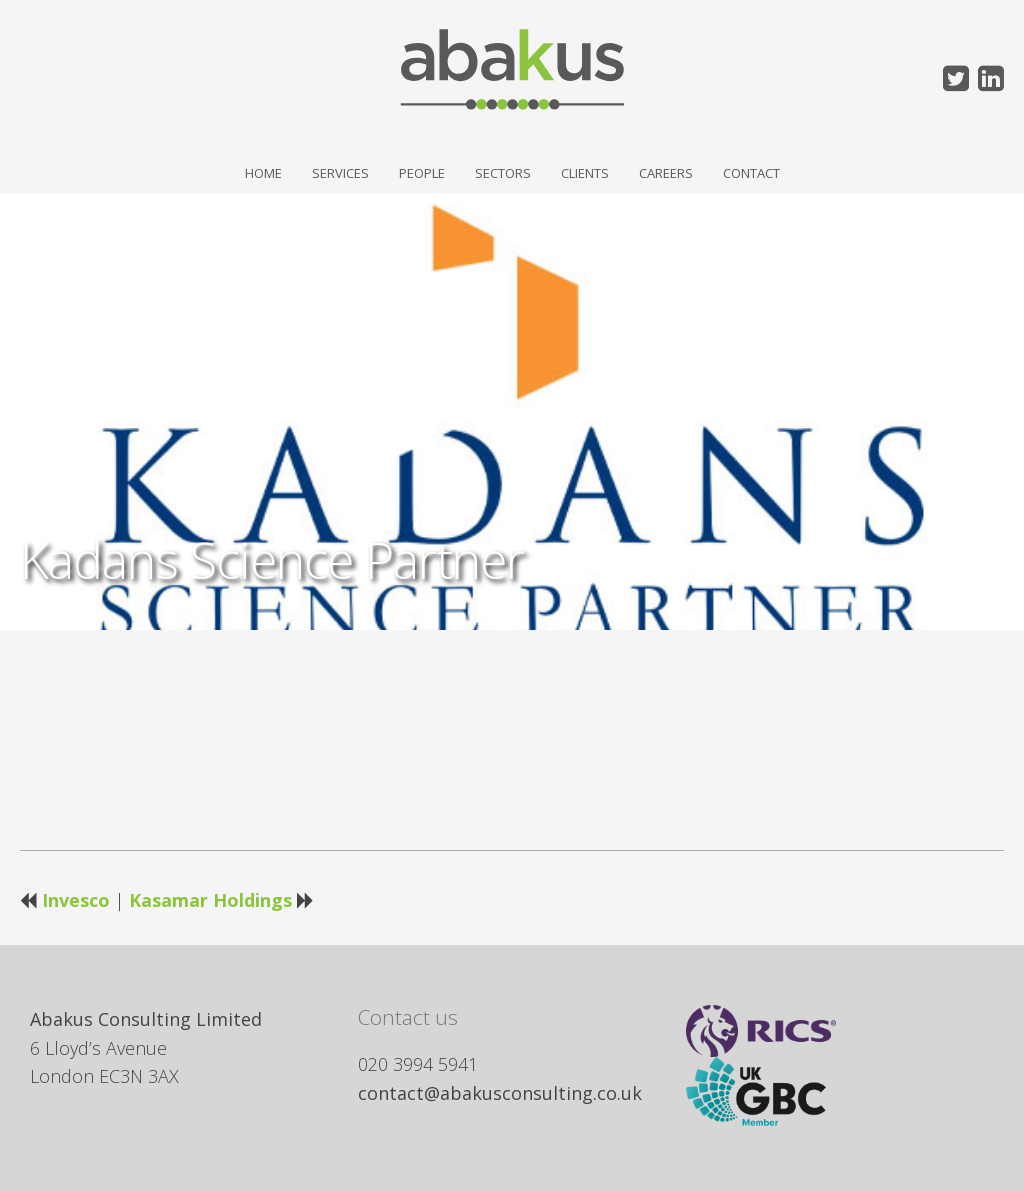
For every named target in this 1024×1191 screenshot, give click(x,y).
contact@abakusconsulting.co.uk (500, 1093)
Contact (751, 173)
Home (263, 173)
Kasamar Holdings (210, 900)
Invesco (76, 900)
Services (340, 173)
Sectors (503, 173)
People (422, 173)
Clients (585, 173)
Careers (666, 173)
